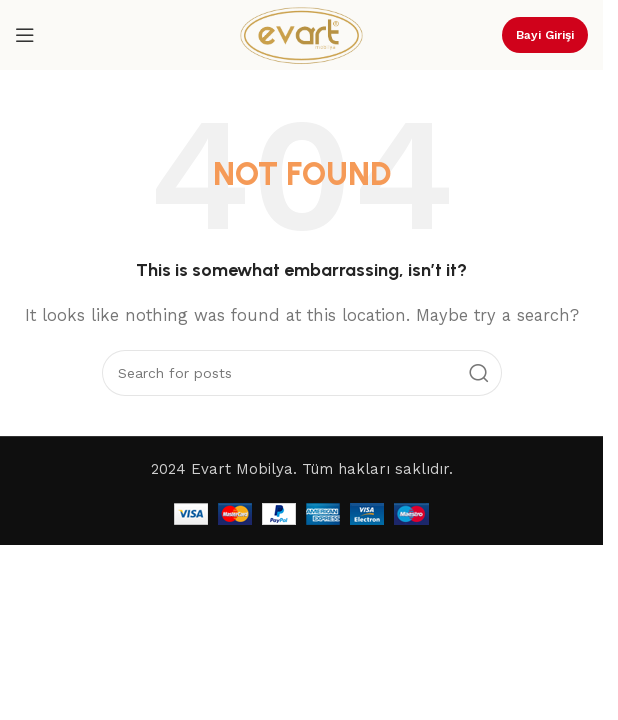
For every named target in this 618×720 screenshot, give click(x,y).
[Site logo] (302, 34)
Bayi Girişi (545, 35)
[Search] (302, 373)
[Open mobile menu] (25, 35)
